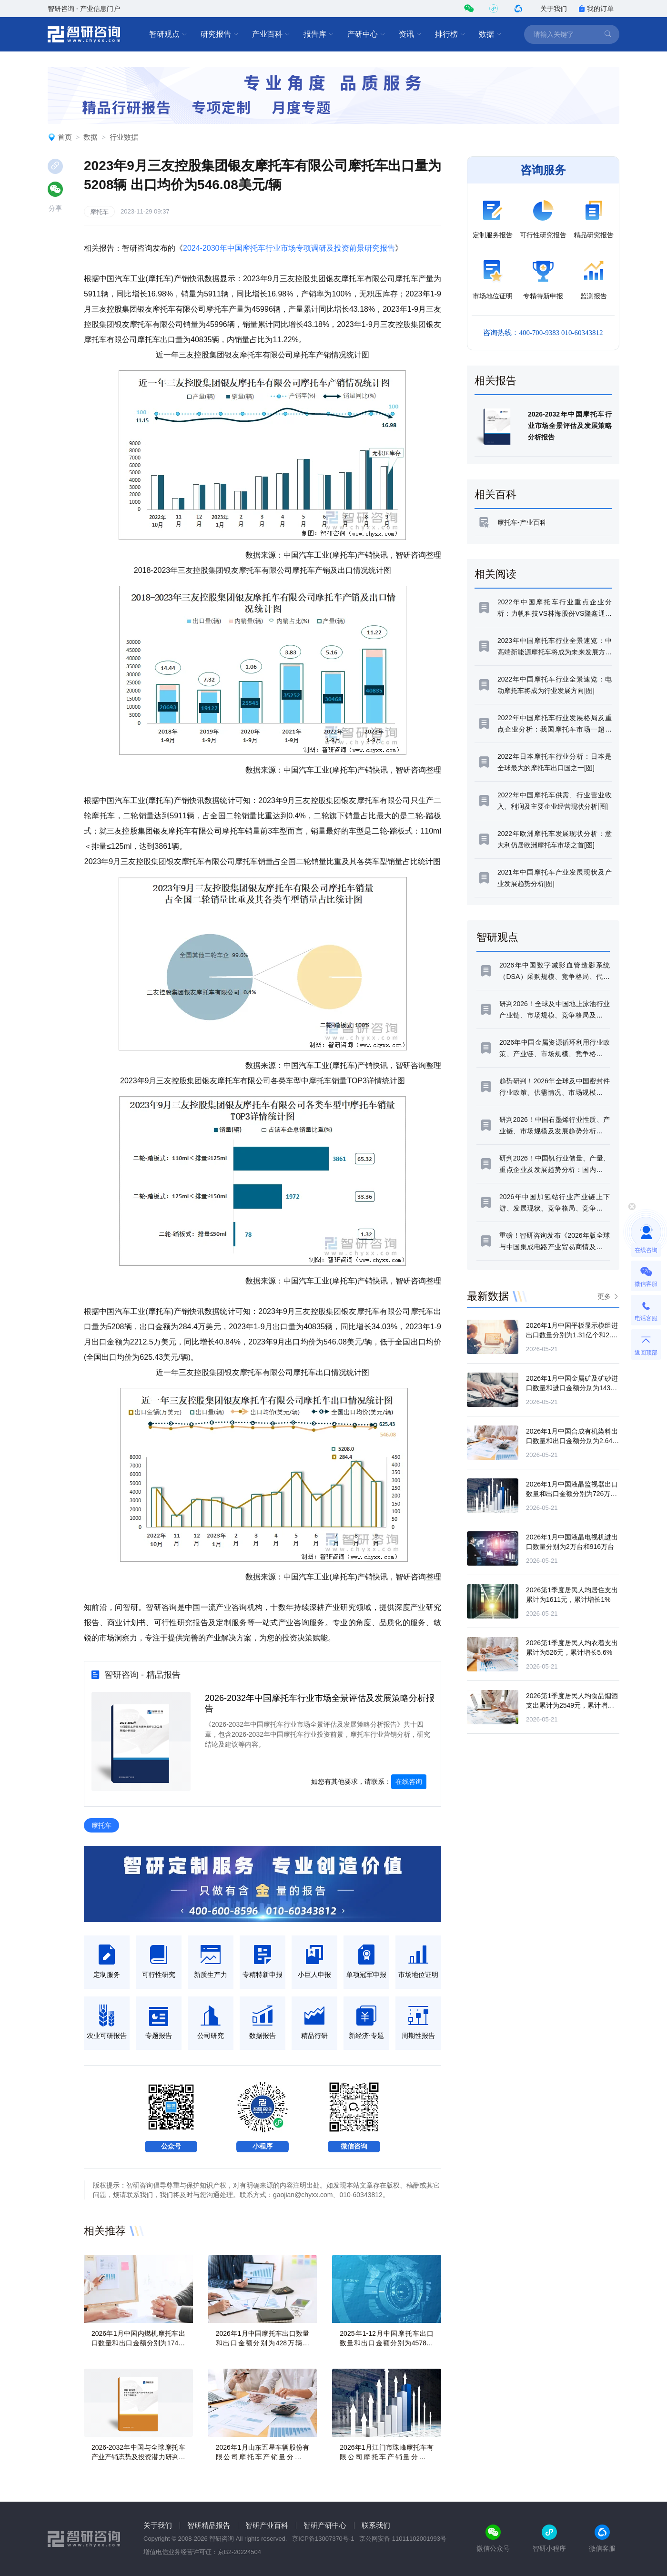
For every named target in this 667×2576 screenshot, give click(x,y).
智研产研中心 (324, 2525)
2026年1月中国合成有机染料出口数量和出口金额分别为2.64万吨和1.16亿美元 (572, 1440)
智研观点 (168, 34)
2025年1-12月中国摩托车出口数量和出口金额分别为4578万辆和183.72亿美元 (387, 2343)
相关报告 (495, 381)
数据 (490, 34)
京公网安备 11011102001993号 (402, 2538)
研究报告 (220, 34)
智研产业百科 (266, 2525)
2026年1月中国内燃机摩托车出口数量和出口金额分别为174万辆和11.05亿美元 (138, 2343)
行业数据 (124, 137)
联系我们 (376, 2525)
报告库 (318, 34)
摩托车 (99, 211)
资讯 (410, 34)
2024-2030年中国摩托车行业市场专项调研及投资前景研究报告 (289, 248)
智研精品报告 (208, 2525)
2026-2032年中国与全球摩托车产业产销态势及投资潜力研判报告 (138, 2457)
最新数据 (488, 1296)
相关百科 (495, 494)
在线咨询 (408, 1781)
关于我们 (553, 8)
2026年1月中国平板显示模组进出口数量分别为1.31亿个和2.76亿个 (572, 1335)
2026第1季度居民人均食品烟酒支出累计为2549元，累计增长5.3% (572, 1705)
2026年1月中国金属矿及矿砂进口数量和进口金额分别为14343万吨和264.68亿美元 (572, 1388)
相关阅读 (495, 574)
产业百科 (271, 34)
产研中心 (366, 34)
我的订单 (596, 8)
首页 (65, 137)
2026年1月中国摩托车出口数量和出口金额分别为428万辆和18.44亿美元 (263, 2343)
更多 (604, 1296)
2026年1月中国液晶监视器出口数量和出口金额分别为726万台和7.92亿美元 (572, 1493)
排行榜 (450, 34)
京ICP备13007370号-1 (323, 2538)
